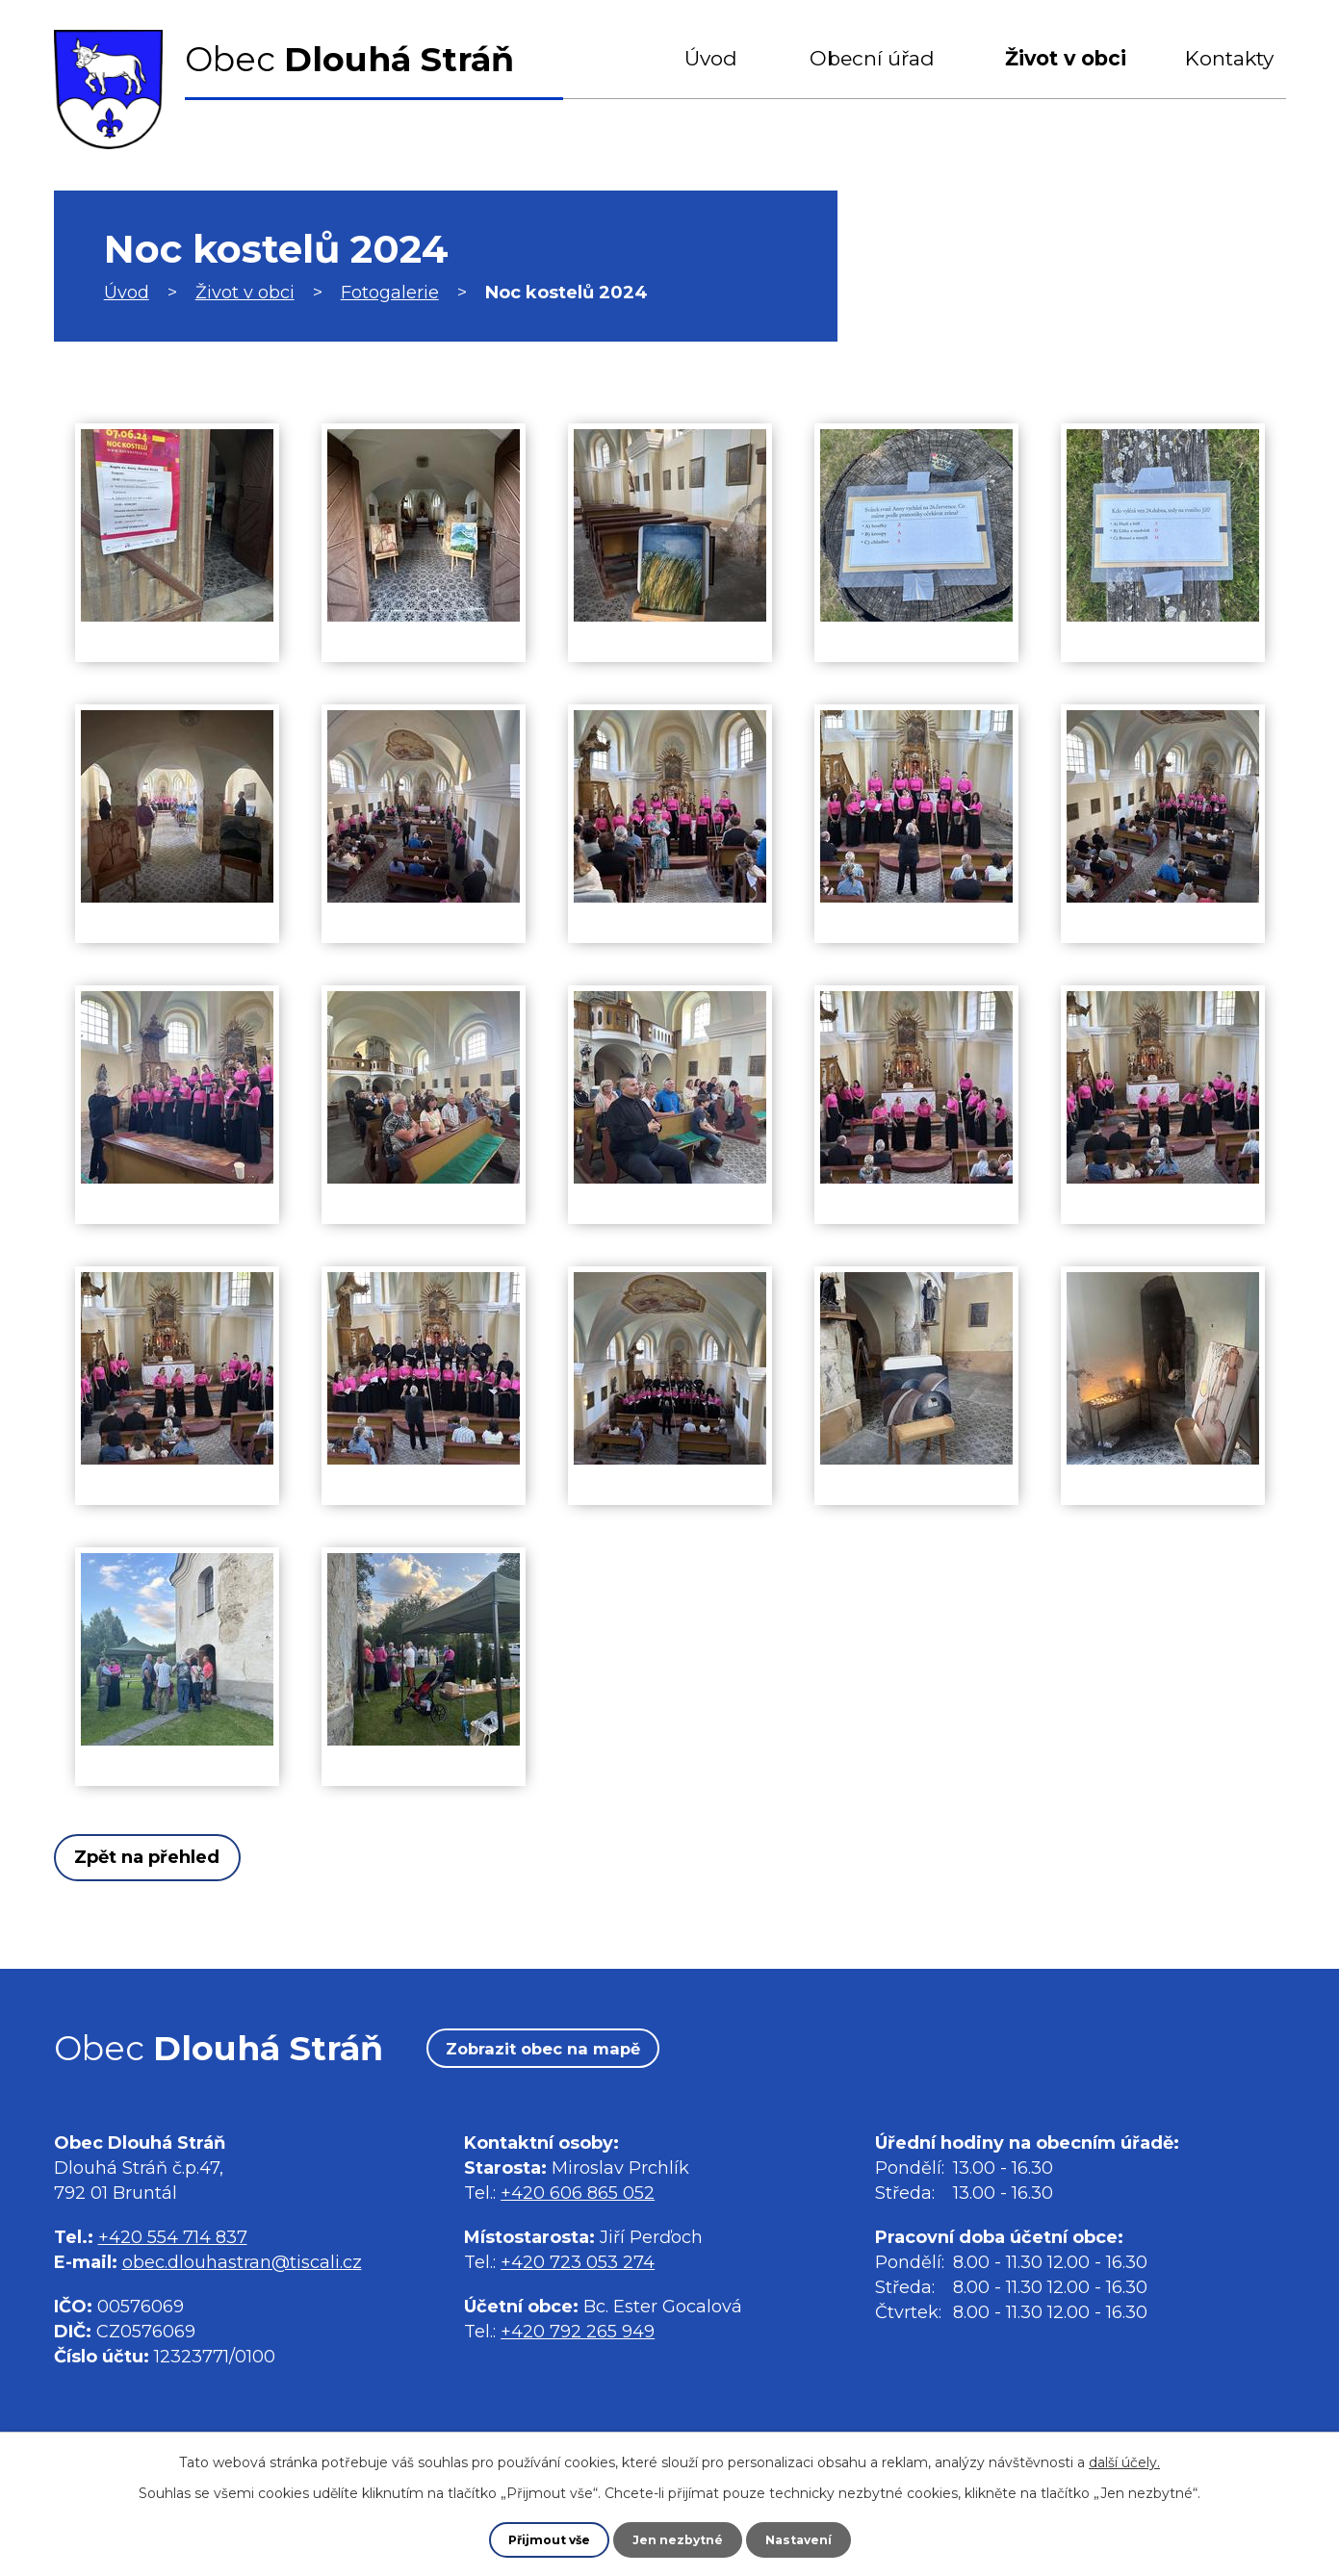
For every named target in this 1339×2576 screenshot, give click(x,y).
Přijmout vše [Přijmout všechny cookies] (540, 2538)
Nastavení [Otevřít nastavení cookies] (807, 2538)
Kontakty (1229, 58)
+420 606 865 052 (578, 2200)
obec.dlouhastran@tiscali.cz (242, 2270)
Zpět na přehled (168, 1858)
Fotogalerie (390, 292)
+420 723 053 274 (578, 2270)
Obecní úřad (872, 58)
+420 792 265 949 (578, 2339)
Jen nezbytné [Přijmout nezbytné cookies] (678, 2538)
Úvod (710, 58)
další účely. (1124, 2459)
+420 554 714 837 (172, 2244)
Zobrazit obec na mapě (572, 2053)
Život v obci (1065, 58)
